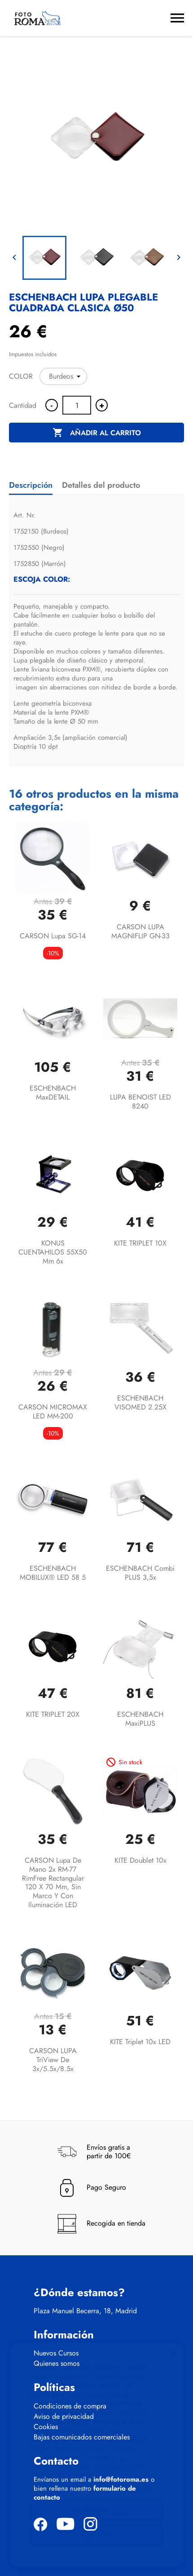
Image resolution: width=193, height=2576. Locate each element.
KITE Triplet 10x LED (140, 2042)
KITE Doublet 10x (140, 1860)
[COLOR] (63, 376)
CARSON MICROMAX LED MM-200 (52, 1411)
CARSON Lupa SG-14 (53, 936)
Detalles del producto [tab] (101, 485)
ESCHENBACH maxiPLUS (140, 1718)
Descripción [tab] (31, 485)
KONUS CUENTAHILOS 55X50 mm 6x (52, 1252)
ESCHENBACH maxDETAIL (53, 1092)
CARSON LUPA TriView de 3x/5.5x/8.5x (53, 2060)
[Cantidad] (76, 405)
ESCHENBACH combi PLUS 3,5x (140, 1572)
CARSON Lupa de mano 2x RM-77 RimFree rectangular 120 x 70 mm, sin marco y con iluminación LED (53, 1882)
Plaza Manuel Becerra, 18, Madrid (85, 2310)
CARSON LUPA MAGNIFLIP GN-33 (140, 931)
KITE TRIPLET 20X (52, 1714)
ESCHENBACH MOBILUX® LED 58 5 (53, 1572)
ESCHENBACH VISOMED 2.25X (140, 1402)
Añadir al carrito (97, 433)
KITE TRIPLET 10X (140, 1243)
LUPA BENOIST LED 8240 (140, 1101)
